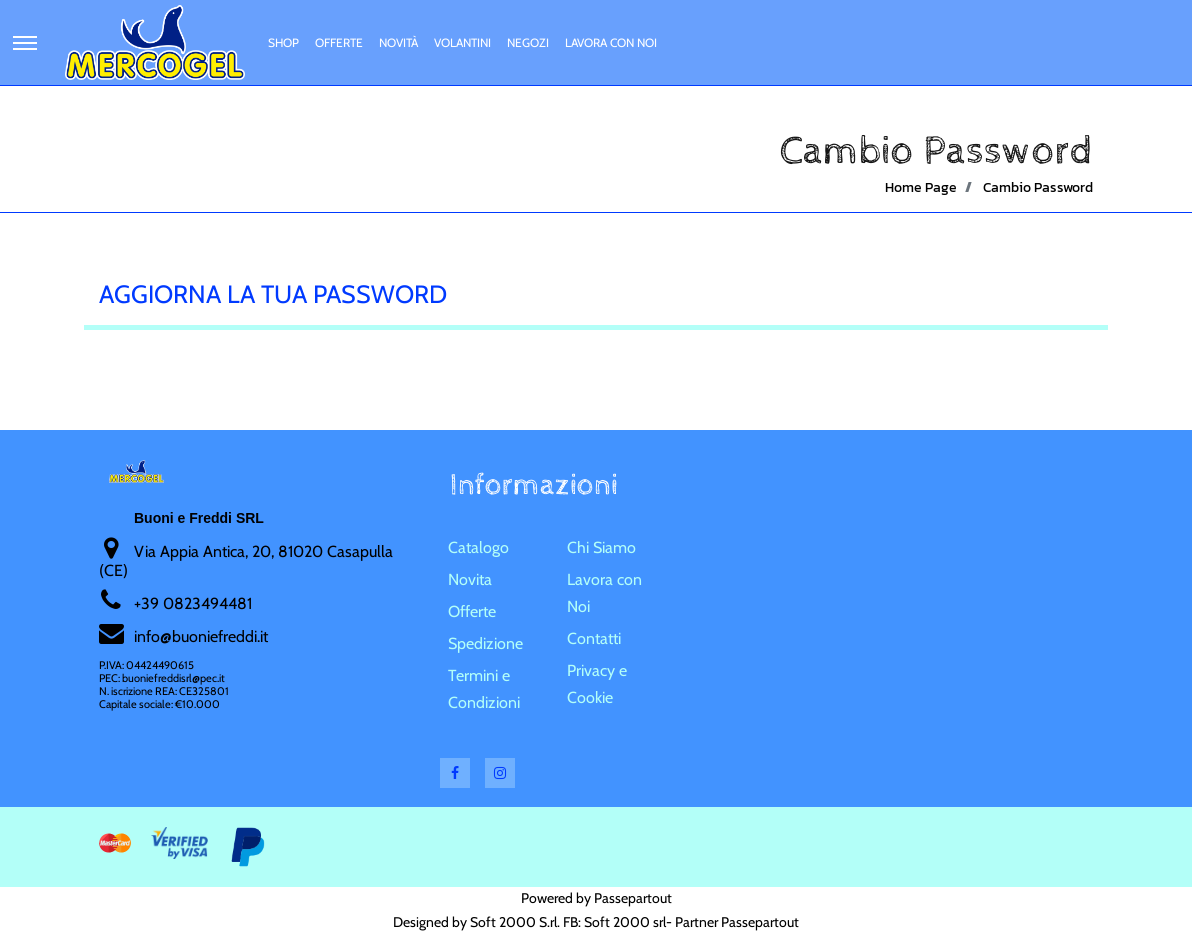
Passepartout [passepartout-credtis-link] (633, 898)
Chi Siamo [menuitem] (601, 547)
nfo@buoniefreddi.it (202, 636)
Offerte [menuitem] (339, 42)
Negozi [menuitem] (528, 42)
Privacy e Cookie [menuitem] (597, 684)
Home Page (921, 187)
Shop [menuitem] (283, 42)
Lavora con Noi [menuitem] (611, 42)
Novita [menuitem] (470, 579)
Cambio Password (1038, 187)
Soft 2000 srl (625, 922)
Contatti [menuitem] (594, 638)
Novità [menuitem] (398, 42)
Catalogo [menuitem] (478, 547)
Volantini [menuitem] (462, 42)
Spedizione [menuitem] (485, 643)
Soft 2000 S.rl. (515, 922)
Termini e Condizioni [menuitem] (484, 689)
